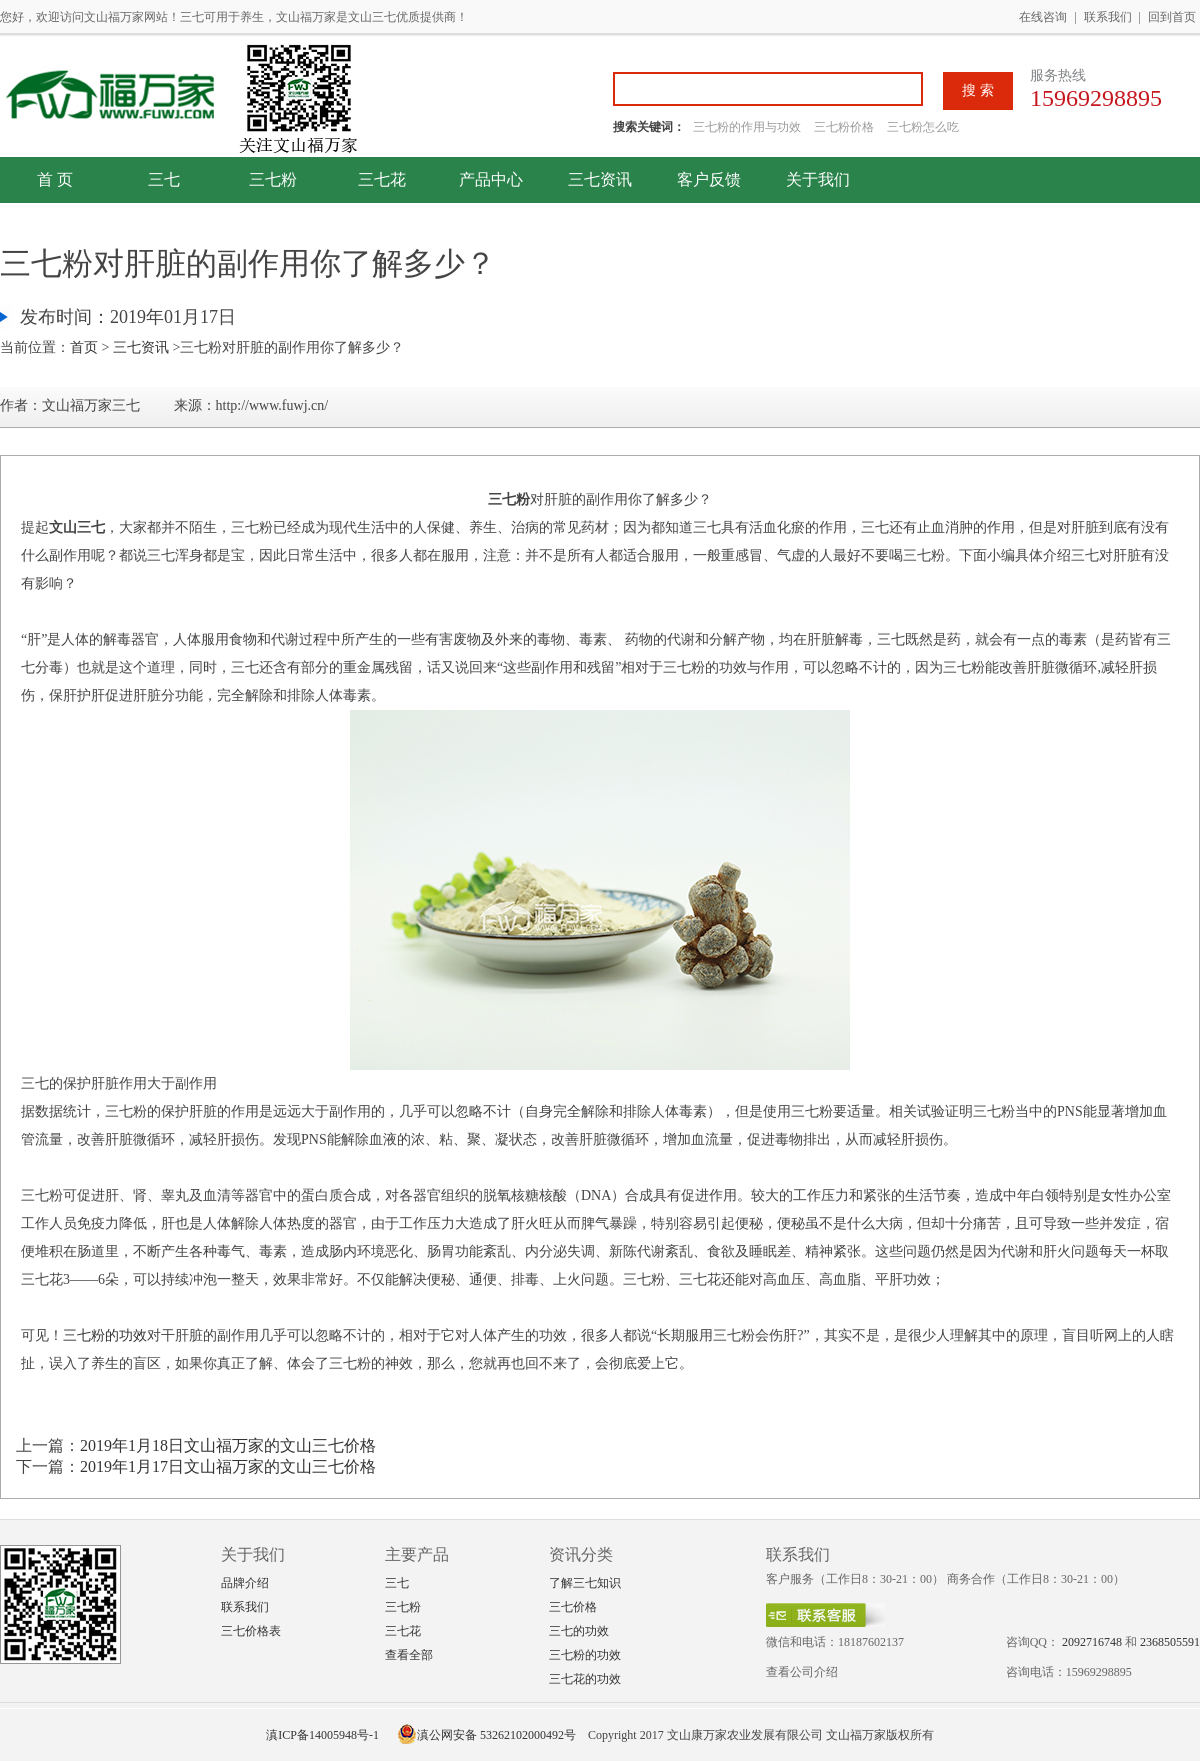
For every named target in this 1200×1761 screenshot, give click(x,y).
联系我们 (1108, 17)
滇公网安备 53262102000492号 (486, 1735)
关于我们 (818, 179)
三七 (164, 179)
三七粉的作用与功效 (748, 127)
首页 (84, 347)
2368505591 (1170, 1642)
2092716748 (1092, 1642)
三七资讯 (600, 179)
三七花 (382, 179)
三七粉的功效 (105, 1335)
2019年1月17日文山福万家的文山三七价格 (228, 1466)
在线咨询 (1043, 17)
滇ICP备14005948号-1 (322, 1735)
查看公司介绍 (802, 1672)
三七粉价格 (844, 127)
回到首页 (1172, 17)
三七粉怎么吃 (923, 127)
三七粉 (273, 179)
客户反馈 (709, 179)
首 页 (55, 179)
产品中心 (491, 179)
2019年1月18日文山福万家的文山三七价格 (228, 1445)
